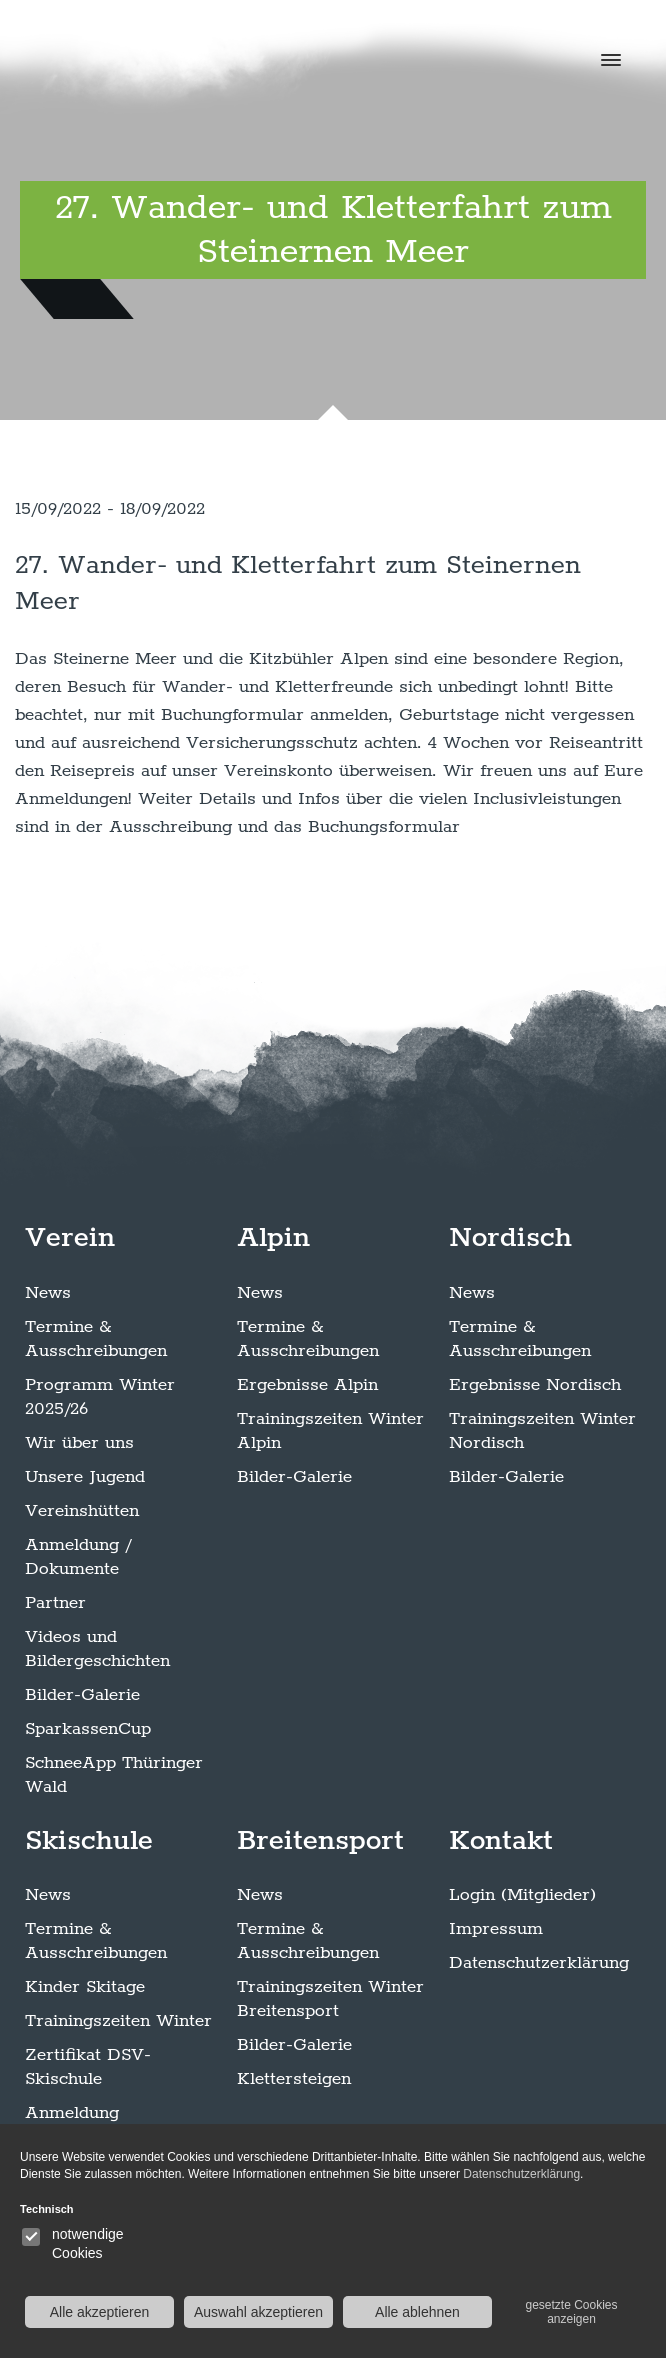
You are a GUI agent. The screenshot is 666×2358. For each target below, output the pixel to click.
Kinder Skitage (85, 1987)
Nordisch (510, 1238)
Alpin (273, 1238)
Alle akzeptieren (100, 2312)
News (48, 1293)
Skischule (89, 1841)
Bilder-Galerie (82, 1695)
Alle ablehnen (417, 2312)
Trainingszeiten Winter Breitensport (330, 1999)
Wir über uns (79, 1443)
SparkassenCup (88, 1729)
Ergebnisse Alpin (307, 1385)
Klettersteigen (294, 2079)
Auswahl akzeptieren (258, 2312)
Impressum (496, 1929)
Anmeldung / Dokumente (78, 1557)
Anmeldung (72, 2113)
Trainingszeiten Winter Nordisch (542, 1431)
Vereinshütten (82, 1511)
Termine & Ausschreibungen (96, 1339)
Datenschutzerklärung (539, 1963)
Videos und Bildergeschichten (97, 1649)
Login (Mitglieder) (522, 1895)
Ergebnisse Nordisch (535, 1385)
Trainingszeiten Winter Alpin (330, 1431)
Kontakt (501, 1841)
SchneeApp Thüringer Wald (114, 1775)
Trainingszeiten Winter (118, 2021)
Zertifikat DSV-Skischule (88, 2067)
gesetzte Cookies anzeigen (571, 2312)
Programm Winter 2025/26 (100, 1397)
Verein (70, 1238)
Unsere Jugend (85, 1477)
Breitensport (320, 1841)
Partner (55, 1603)
